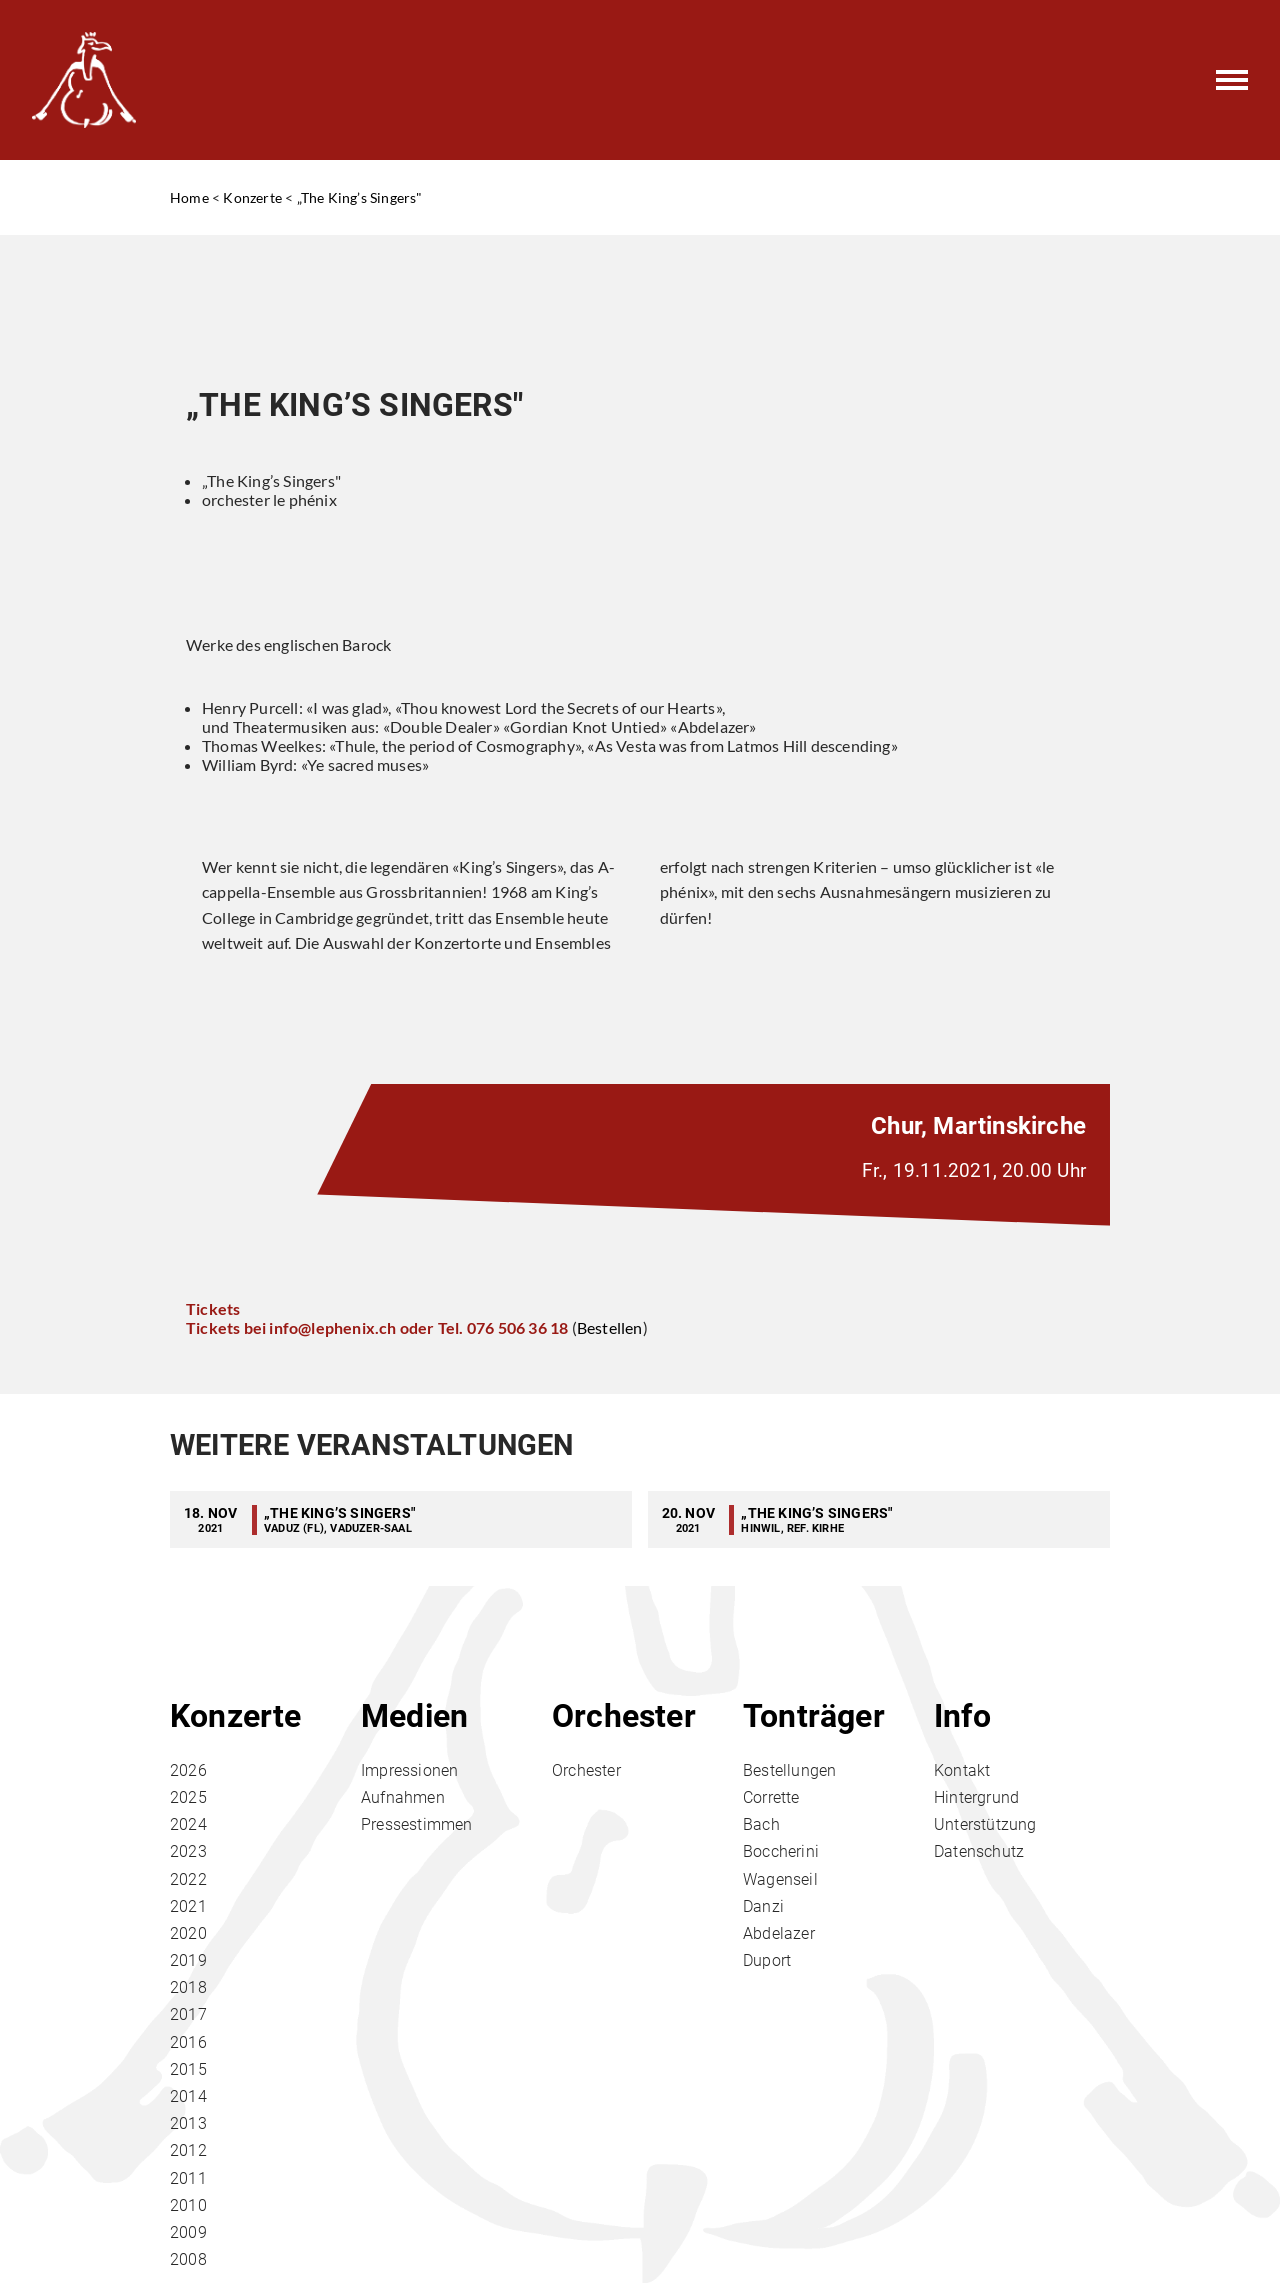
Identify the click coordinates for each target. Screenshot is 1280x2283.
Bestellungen (789, 1770)
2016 (188, 2042)
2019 (188, 1960)
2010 (188, 2205)
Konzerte (252, 197)
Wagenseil (780, 1879)
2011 (188, 2178)
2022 (188, 1879)
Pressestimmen (417, 1824)
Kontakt (962, 1770)
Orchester (624, 1716)
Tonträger (814, 1716)
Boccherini (781, 1851)
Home (189, 197)
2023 (188, 1851)
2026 (188, 1770)
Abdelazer (779, 1933)
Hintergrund (976, 1797)
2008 (188, 2259)
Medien (414, 1716)
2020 (188, 1933)
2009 (188, 2232)
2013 (188, 2123)
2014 (188, 2096)
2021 (188, 1906)
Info (962, 1716)
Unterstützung (985, 1824)
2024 (188, 1824)
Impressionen (409, 1770)
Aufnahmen (403, 1797)
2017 (188, 2014)
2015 (188, 2069)
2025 (188, 1797)
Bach (761, 1824)
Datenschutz (979, 1851)
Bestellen (610, 1327)
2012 (188, 2150)
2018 (188, 1987)
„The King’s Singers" (360, 197)
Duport (767, 1960)
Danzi (763, 1906)
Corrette (771, 1797)
